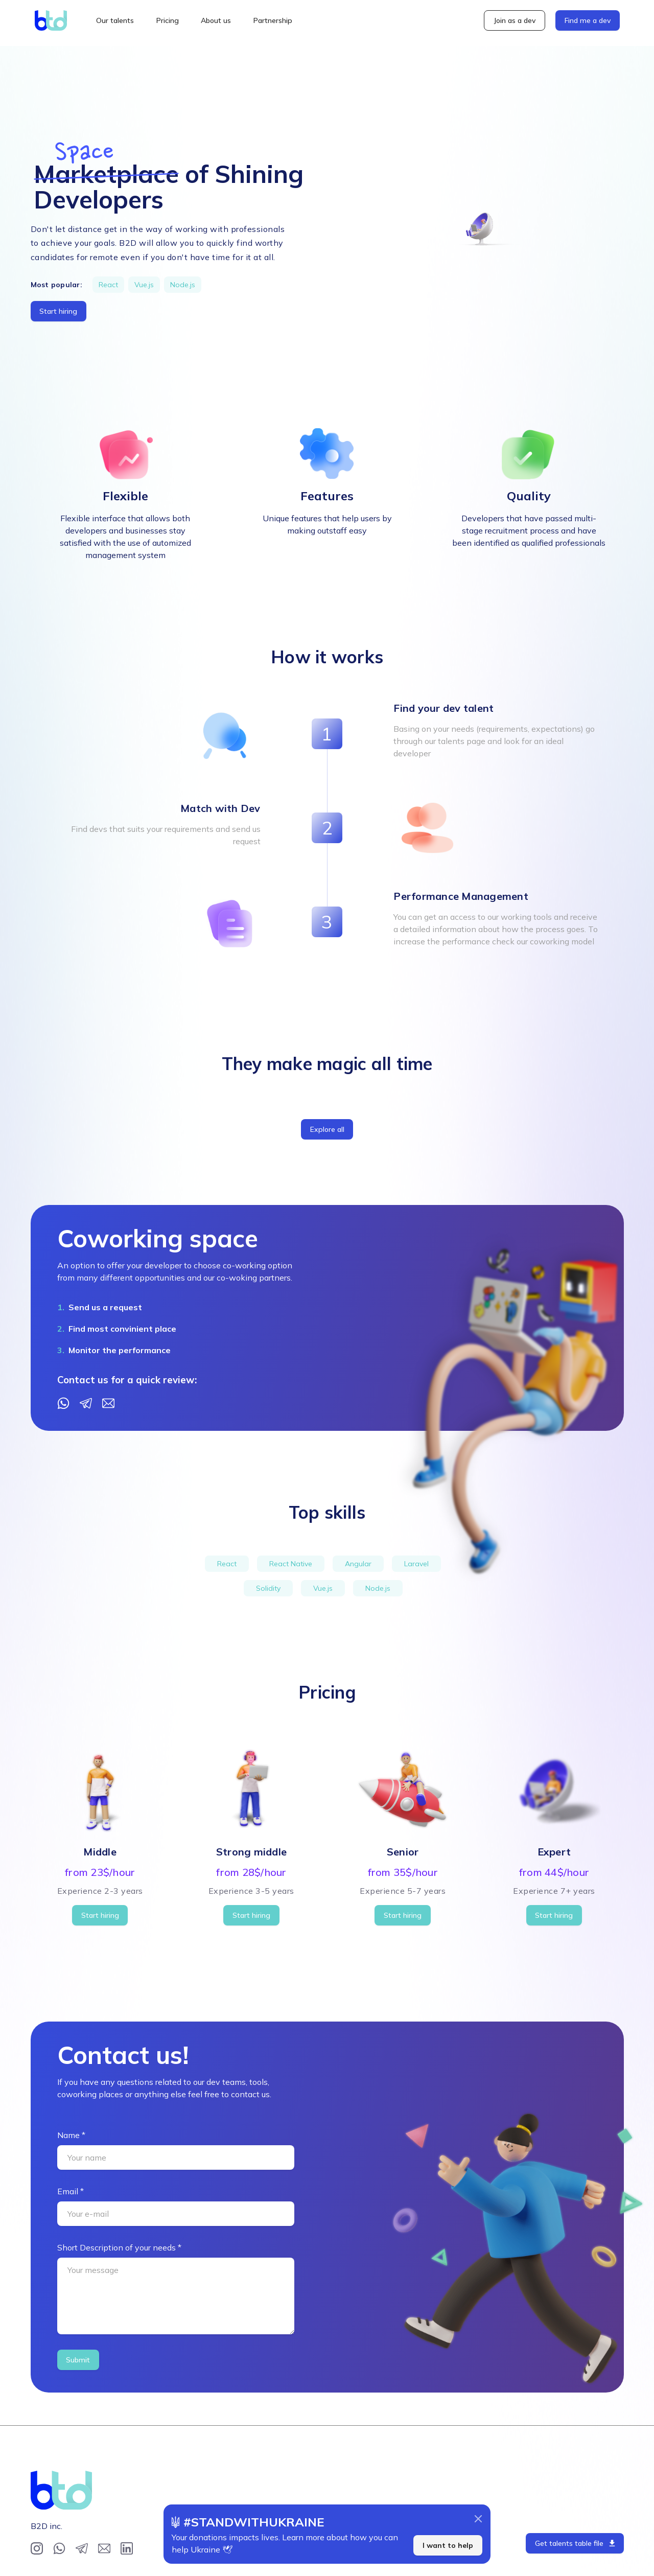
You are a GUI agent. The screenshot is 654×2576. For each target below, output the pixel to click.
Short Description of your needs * (119, 2247)
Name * (71, 2135)
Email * (70, 2191)
